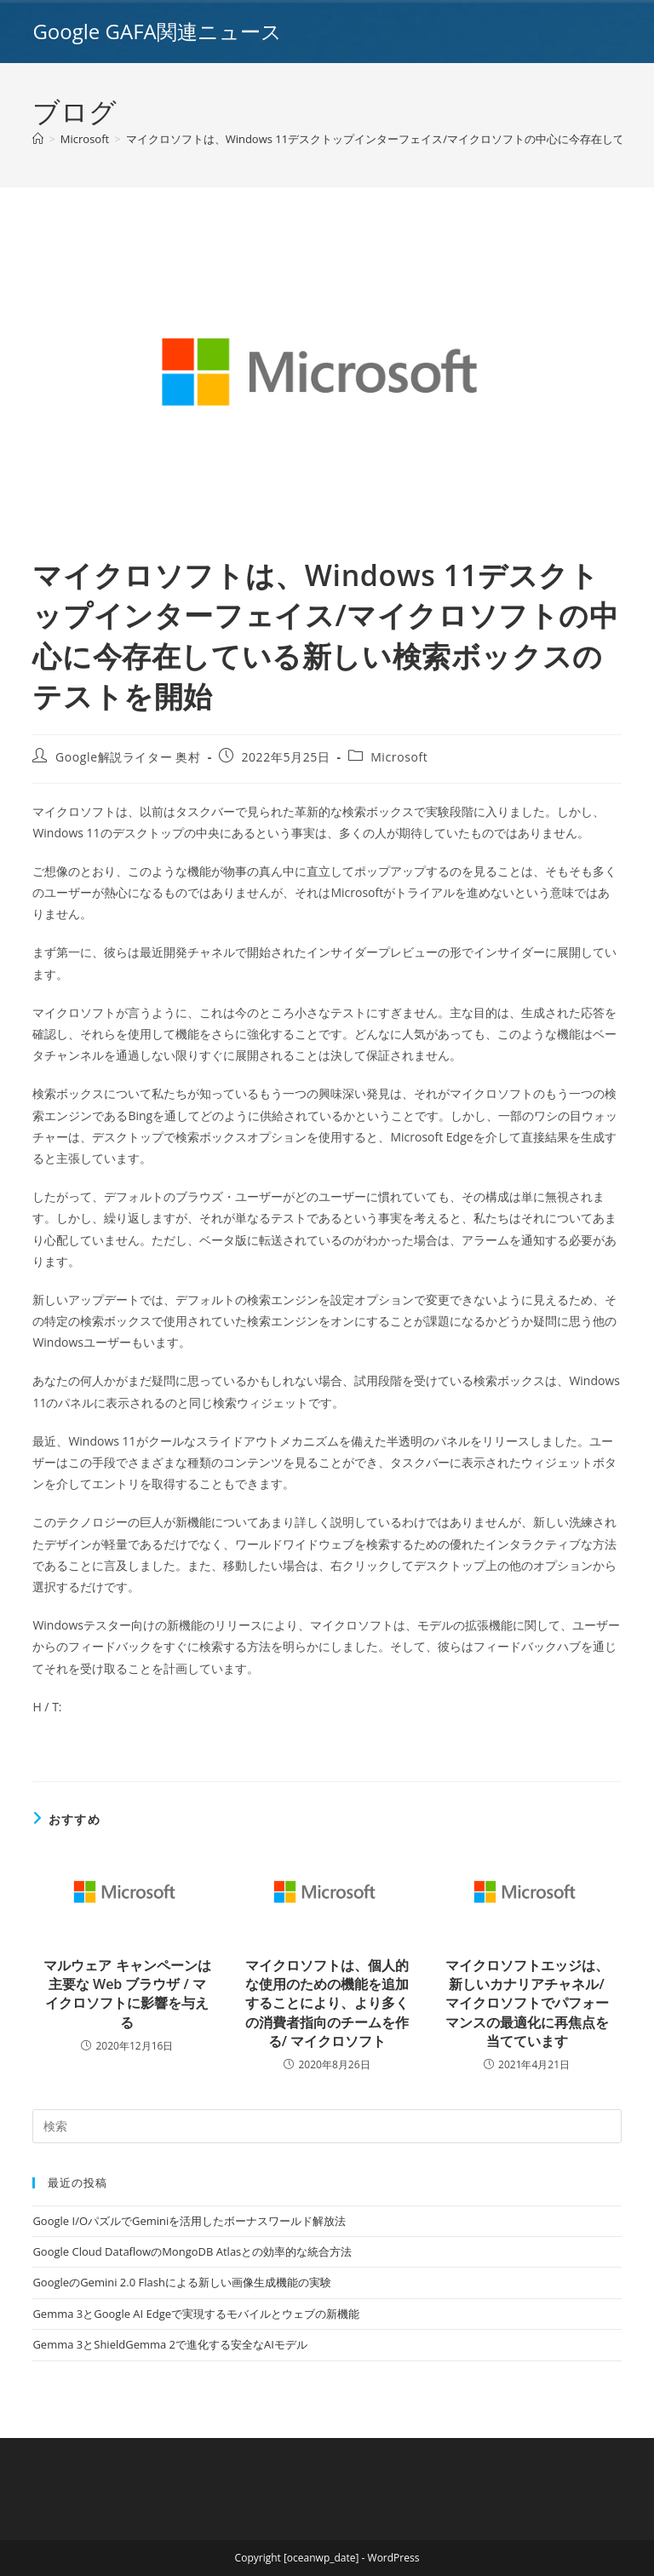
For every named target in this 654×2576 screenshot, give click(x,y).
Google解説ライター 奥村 (128, 757)
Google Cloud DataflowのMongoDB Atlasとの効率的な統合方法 (192, 2251)
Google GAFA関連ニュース (156, 31)
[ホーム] (37, 139)
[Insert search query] (326, 2126)
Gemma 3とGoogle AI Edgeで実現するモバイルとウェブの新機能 (195, 2313)
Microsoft (398, 757)
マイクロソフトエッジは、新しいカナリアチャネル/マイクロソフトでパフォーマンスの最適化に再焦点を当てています (527, 2003)
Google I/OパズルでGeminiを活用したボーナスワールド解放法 (189, 2220)
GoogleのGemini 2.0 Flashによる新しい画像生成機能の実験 (181, 2282)
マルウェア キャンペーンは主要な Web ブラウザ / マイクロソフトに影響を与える (126, 1994)
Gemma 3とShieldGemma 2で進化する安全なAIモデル (169, 2344)
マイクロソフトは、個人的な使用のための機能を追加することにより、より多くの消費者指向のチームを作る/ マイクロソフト (327, 2003)
